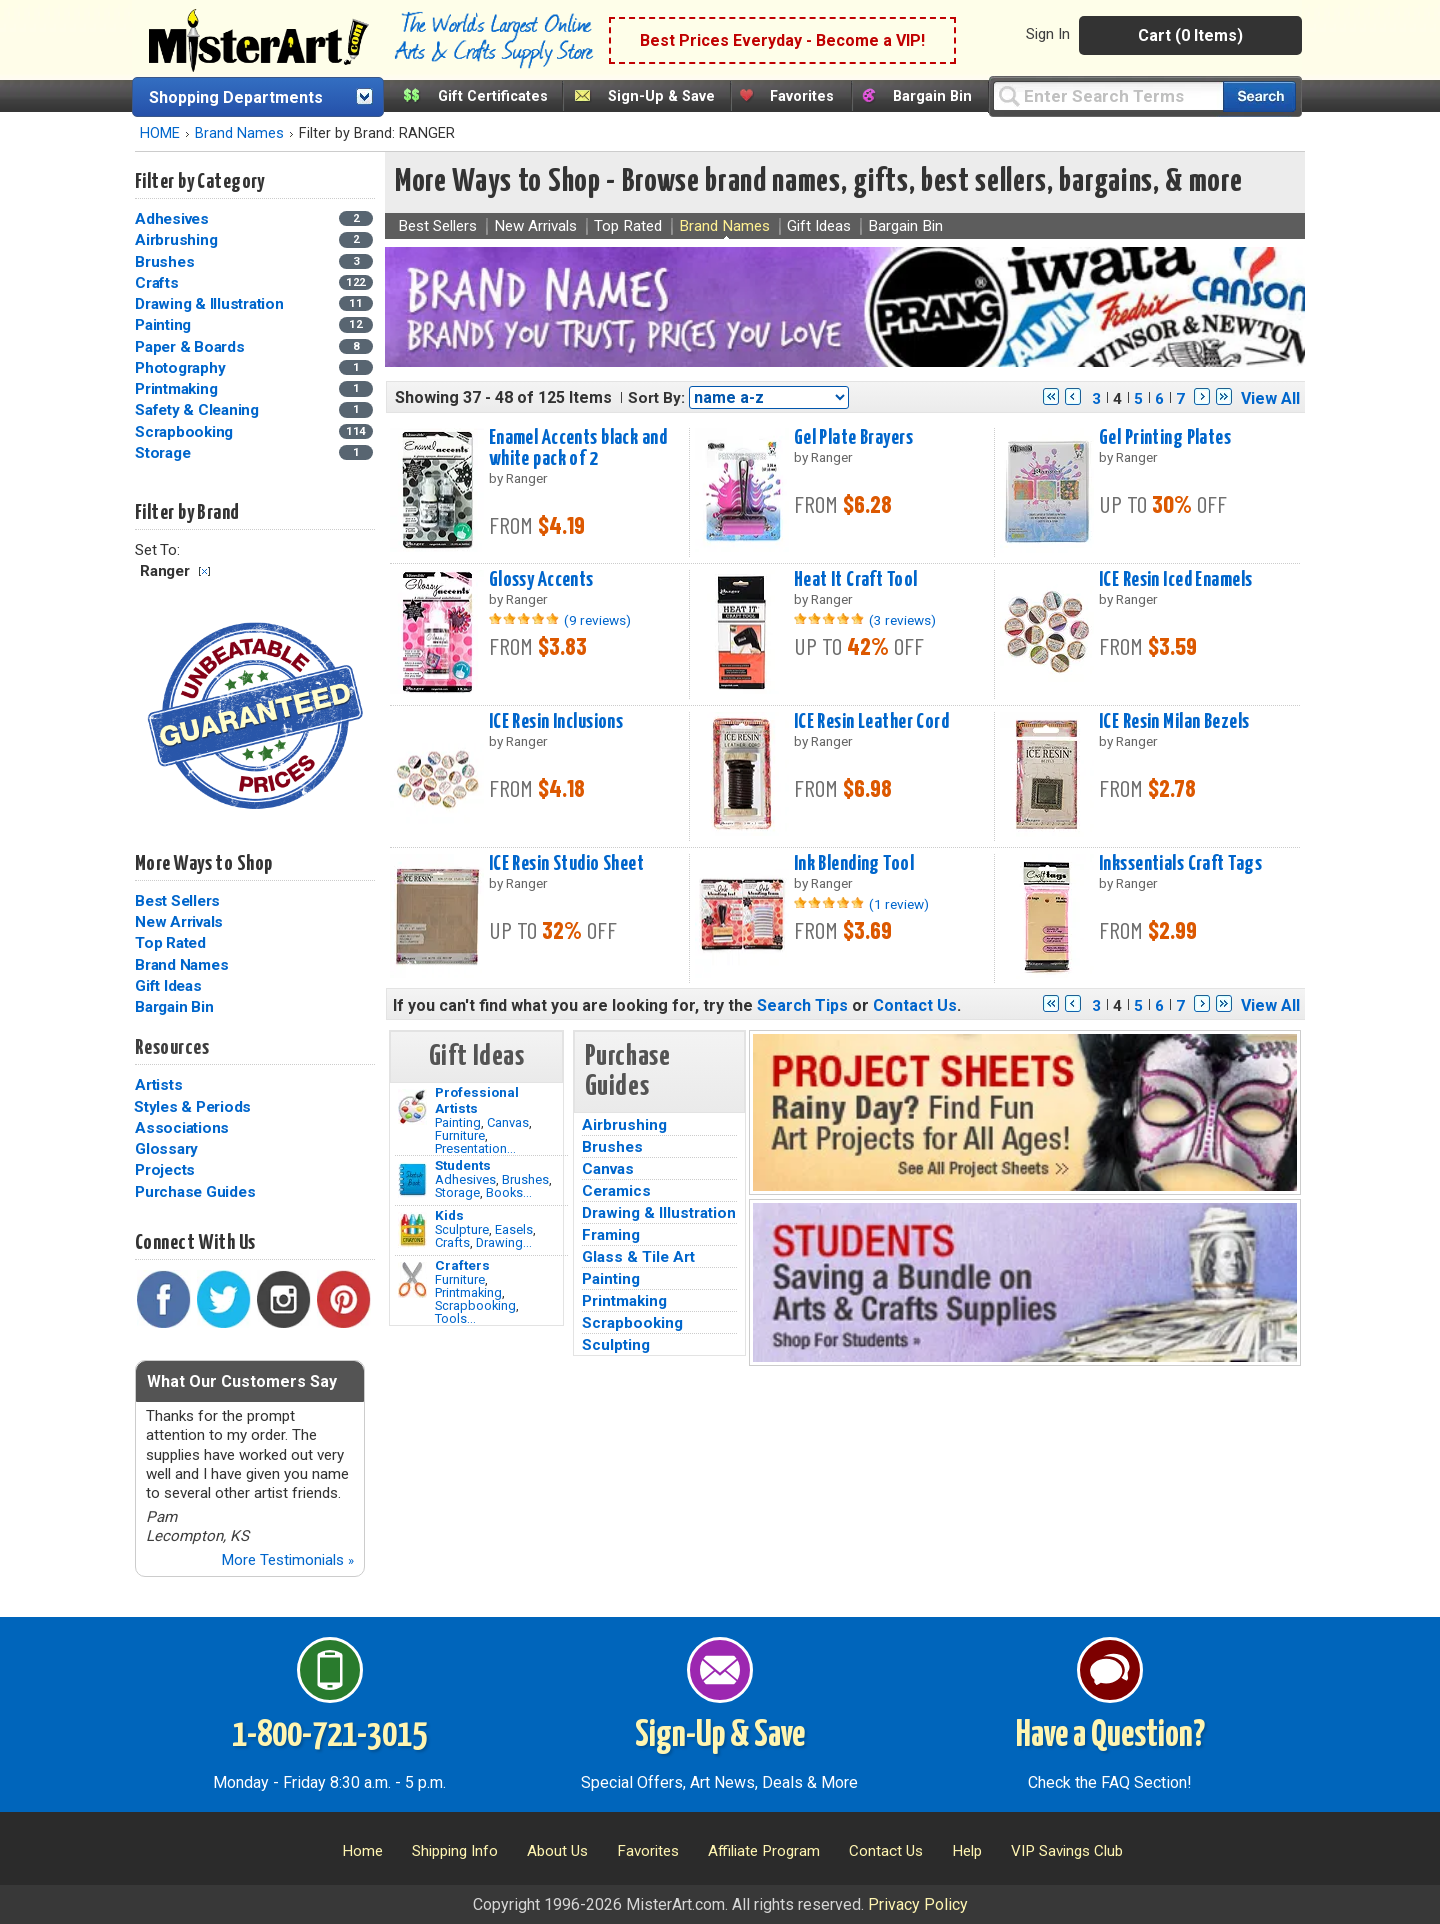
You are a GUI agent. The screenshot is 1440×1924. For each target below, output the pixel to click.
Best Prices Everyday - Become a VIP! (782, 40)
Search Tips (802, 1005)
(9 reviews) (597, 620)
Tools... (455, 1318)
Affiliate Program (764, 1851)
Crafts (452, 1242)
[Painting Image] (412, 1107)
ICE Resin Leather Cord (872, 722)
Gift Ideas (168, 986)
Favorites (802, 96)
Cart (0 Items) (1190, 35)
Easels (514, 1229)
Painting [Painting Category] (165, 325)
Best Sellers (177, 901)
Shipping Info (455, 1851)
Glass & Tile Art (638, 1257)
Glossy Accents (541, 580)
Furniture (460, 1135)
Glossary (166, 1149)
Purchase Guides (195, 1192)
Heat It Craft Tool (856, 580)
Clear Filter (204, 571)
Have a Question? (1110, 1736)
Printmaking (468, 1292)
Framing (611, 1235)
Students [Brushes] (463, 1165)
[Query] (1108, 95)
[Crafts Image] (412, 1230)
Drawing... (504, 1242)
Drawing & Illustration (659, 1213)
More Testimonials (287, 1560)
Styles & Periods (192, 1107)
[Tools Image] (412, 1280)
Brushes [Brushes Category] (166, 262)
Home (362, 1851)
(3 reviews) (902, 620)
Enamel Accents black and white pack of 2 (578, 448)
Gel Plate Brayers (853, 438)
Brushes (525, 1179)
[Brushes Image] (412, 1180)
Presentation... (475, 1148)
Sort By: (656, 398)
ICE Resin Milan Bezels (1174, 722)
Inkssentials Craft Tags (1180, 864)
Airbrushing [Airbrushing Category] (178, 240)
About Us (557, 1851)
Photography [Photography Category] (182, 368)
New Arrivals (179, 922)
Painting (458, 1122)
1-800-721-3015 (329, 1736)
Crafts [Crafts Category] (158, 283)
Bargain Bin (932, 96)
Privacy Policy (918, 1904)
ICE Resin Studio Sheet (567, 864)
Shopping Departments (236, 97)
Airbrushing (624, 1125)
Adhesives (465, 1179)
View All (1270, 398)
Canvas (508, 1122)
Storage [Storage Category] (164, 453)
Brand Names (239, 133)
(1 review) (899, 904)
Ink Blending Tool (854, 864)
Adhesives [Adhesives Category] (174, 219)
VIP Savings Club (1067, 1851)
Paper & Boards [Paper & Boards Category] (191, 347)
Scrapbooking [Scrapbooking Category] (186, 432)
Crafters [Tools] (462, 1265)
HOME (160, 133)
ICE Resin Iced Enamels (1176, 580)
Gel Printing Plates (1165, 438)
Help (967, 1851)
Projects (165, 1170)
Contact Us (915, 1005)
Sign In (1048, 34)
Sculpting (616, 1345)
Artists (158, 1085)
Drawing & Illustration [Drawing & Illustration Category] (211, 304)
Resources (172, 1048)
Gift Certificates (493, 96)
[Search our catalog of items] (1259, 96)
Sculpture (462, 1229)
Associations (182, 1128)
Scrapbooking (475, 1305)
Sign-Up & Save (661, 96)
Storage (457, 1192)
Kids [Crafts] (449, 1215)
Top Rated (170, 943)
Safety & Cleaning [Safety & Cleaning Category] (199, 410)
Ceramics (616, 1191)
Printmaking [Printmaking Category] (178, 389)
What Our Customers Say (242, 1381)
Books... (509, 1192)
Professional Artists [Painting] (477, 1100)
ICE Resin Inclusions (556, 722)
